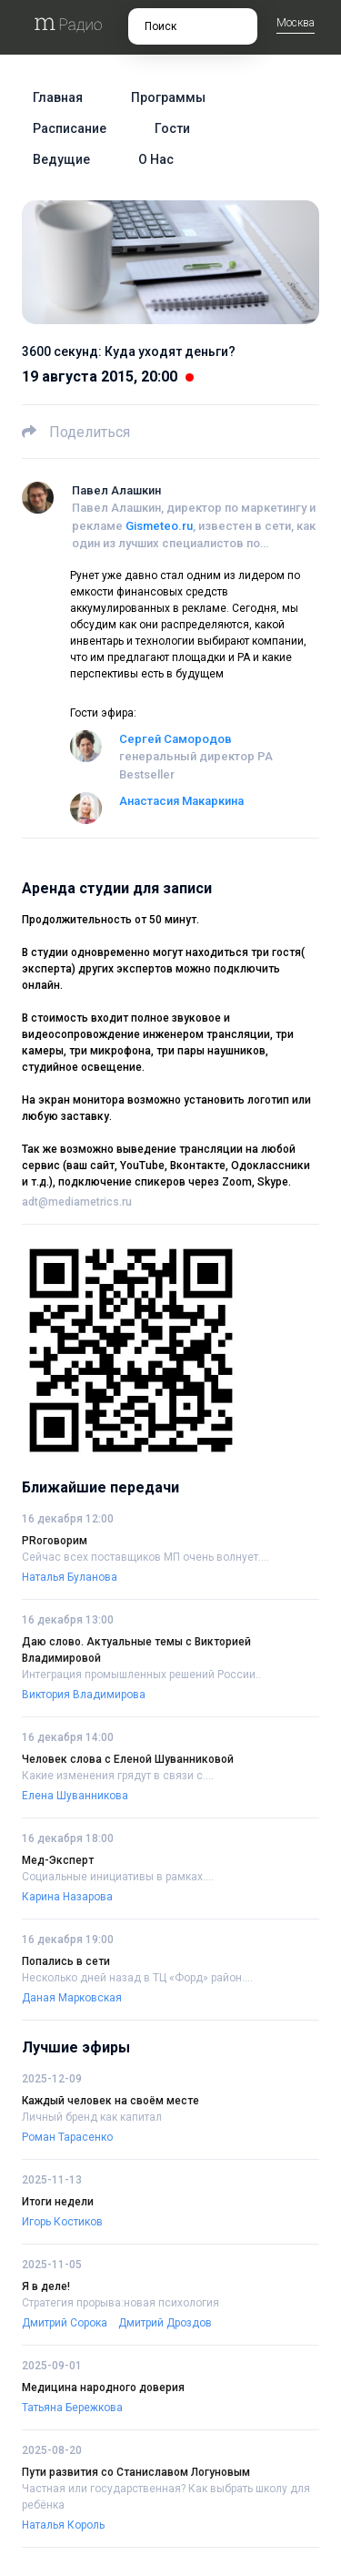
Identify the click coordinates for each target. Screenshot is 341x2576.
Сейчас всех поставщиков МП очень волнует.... (145, 1557)
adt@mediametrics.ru (77, 1202)
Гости (172, 128)
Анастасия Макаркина (181, 801)
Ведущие (61, 159)
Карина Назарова (67, 1896)
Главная (58, 97)
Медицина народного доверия (103, 2387)
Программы (168, 97)
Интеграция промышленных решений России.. (141, 1674)
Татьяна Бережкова (72, 2407)
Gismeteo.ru (159, 526)
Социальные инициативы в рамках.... (118, 1876)
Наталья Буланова (69, 1577)
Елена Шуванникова (75, 1795)
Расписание (69, 128)
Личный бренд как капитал (92, 2117)
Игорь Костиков (62, 2221)
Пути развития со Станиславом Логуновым (136, 2472)
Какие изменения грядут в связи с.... (118, 1775)
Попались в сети (66, 1961)
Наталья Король (63, 2525)
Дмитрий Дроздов (165, 2322)
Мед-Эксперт (58, 1860)
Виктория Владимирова (83, 1694)
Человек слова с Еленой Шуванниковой (128, 1759)
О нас (156, 159)
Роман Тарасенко (67, 2137)
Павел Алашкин (116, 490)
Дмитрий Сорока (64, 2322)
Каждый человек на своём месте (110, 2100)
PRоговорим (54, 1540)
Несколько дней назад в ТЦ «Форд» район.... (137, 1977)
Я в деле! (46, 2286)
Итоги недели (58, 2201)
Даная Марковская (72, 1997)
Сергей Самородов (175, 739)
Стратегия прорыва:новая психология (120, 2302)
